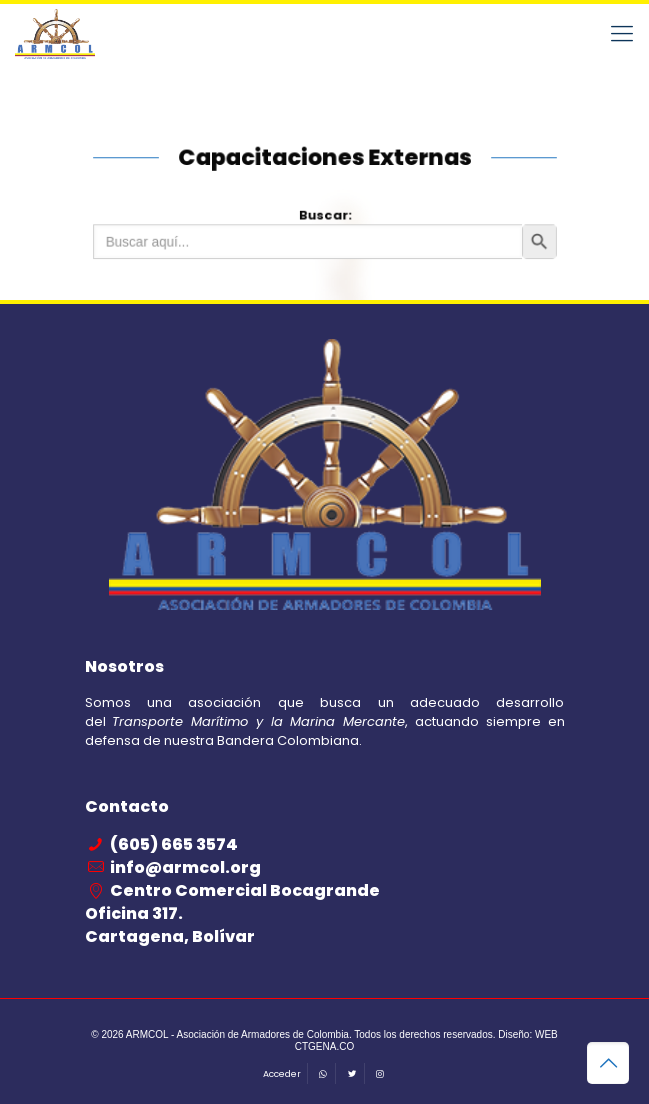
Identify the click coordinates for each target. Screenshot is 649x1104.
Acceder (282, 1074)
